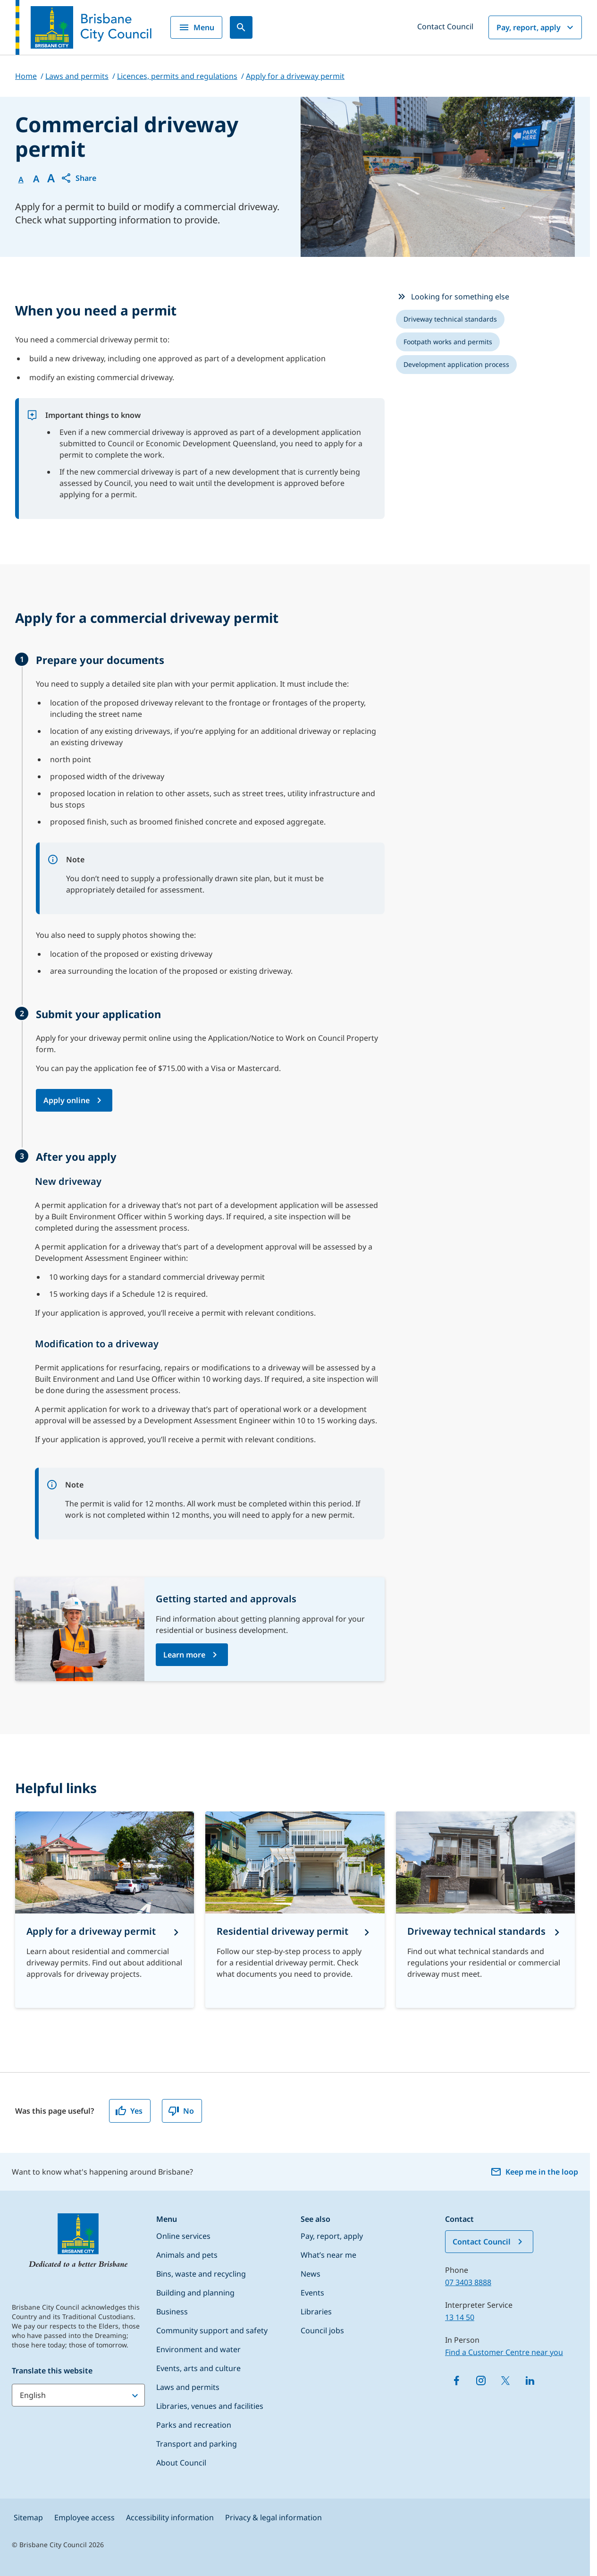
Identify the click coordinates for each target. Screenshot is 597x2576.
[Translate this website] (78, 2395)
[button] (78, 178)
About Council (181, 2462)
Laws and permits (187, 2387)
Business (172, 2311)
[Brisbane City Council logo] (83, 27)
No (181, 2111)
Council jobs (322, 2330)
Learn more (184, 1654)
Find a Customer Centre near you (504, 2352)
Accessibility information (170, 2517)
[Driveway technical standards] (485, 1909)
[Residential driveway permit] (294, 1909)
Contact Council (445, 26)
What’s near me (328, 2255)
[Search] (241, 27)
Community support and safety (212, 2330)
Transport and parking (196, 2444)
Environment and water (198, 2349)
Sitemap (28, 2517)
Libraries (316, 2311)
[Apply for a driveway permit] (104, 1909)
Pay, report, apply (536, 27)
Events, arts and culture (198, 2368)
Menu (196, 27)
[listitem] (450, 319)
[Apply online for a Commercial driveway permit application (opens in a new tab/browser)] (74, 1100)
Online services (183, 2236)
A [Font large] (51, 178)
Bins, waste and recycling (201, 2274)
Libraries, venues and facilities (209, 2406)
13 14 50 (459, 2317)
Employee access (84, 2517)
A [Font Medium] (36, 179)
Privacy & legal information (273, 2517)
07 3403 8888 (468, 2282)
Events (312, 2292)
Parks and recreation (193, 2425)
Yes (129, 2111)
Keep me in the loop (534, 2171)
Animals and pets (187, 2255)
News (310, 2274)
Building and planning (195, 2292)
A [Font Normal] (21, 179)
